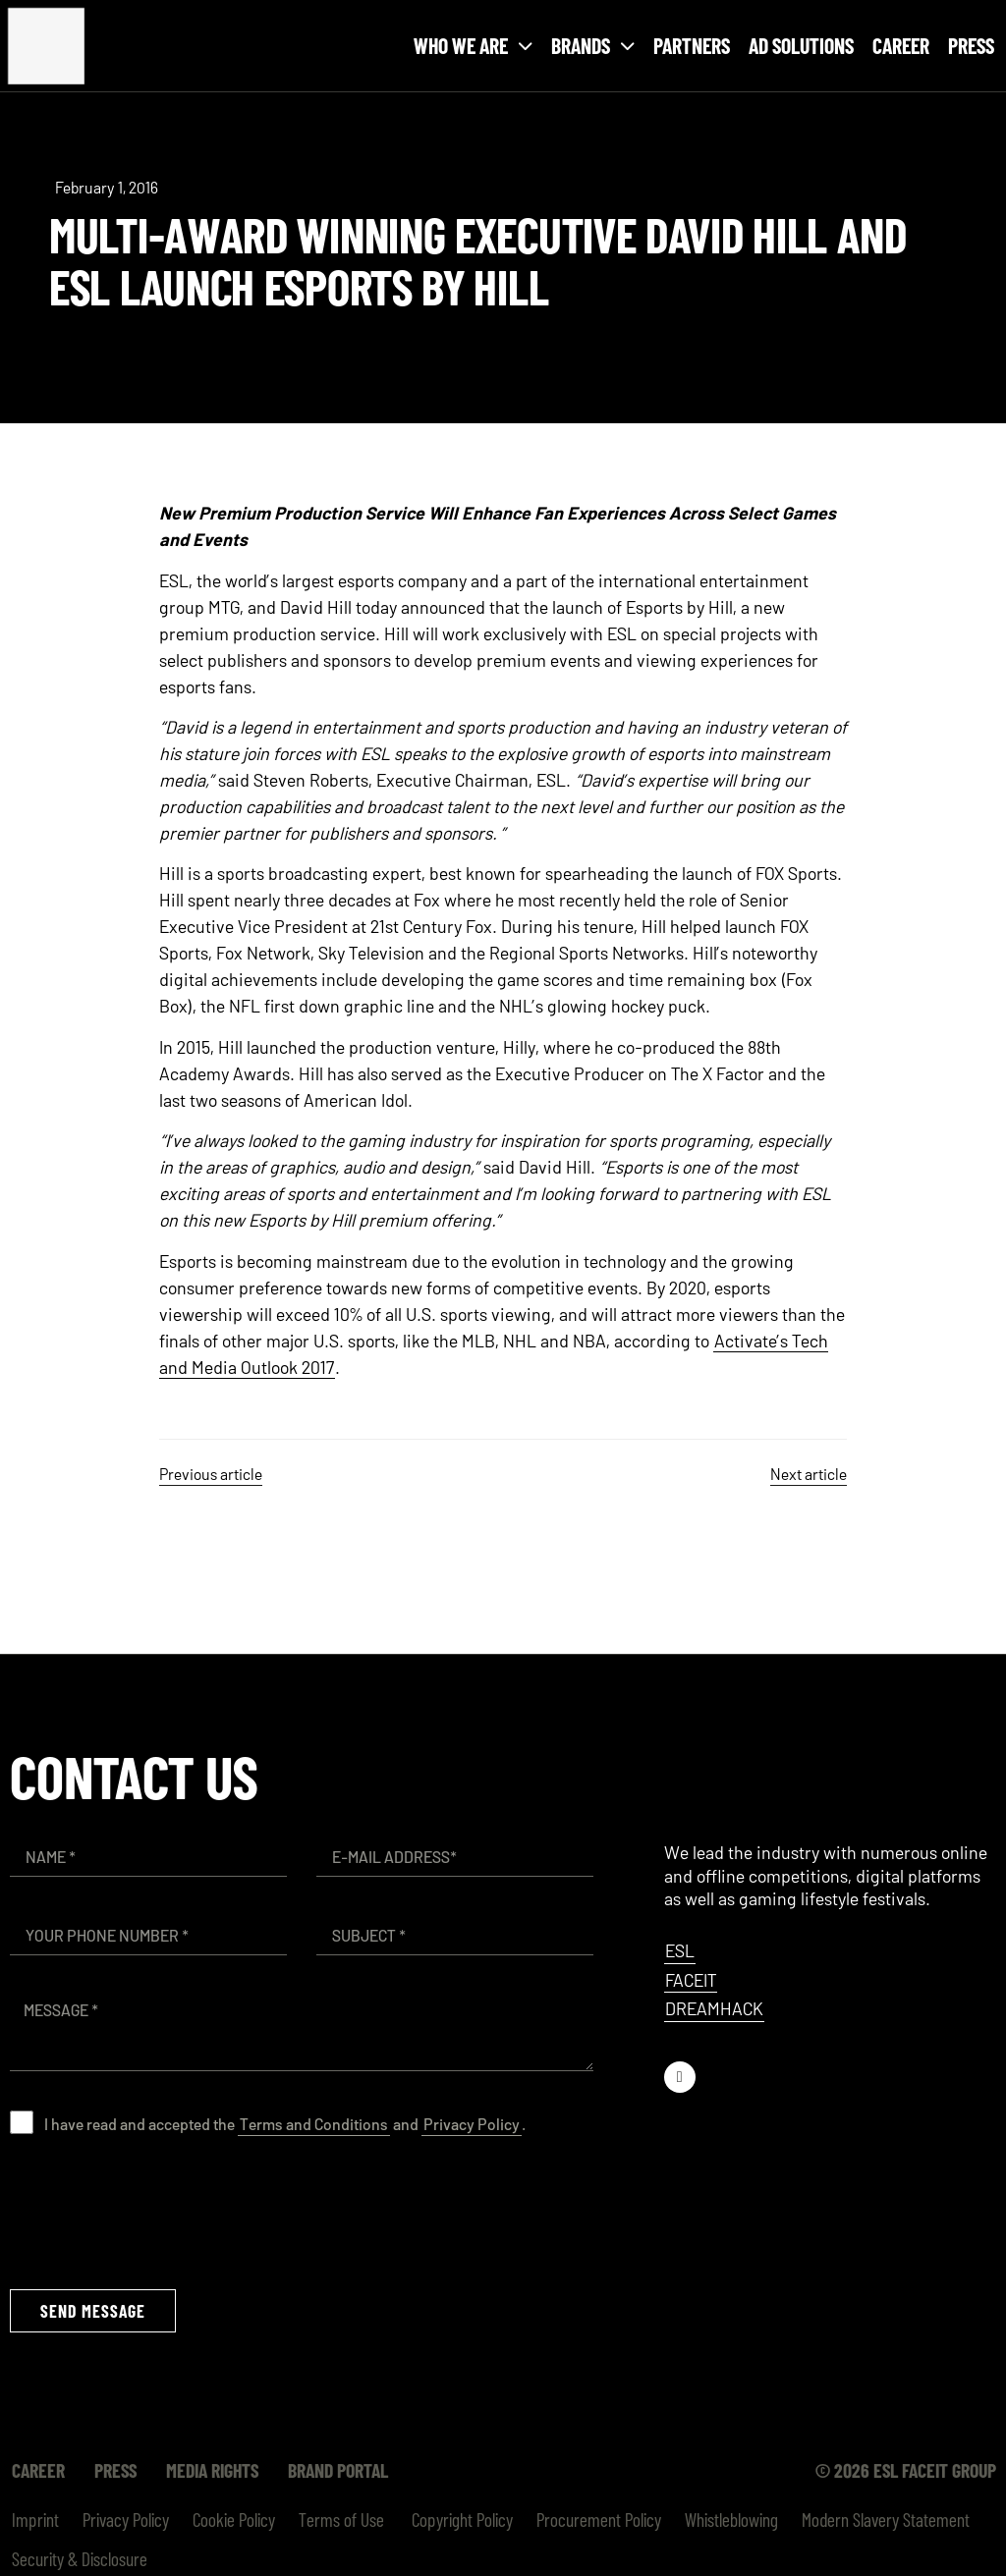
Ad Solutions (801, 45)
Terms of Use (341, 2519)
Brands (593, 45)
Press (971, 45)
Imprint (35, 2519)
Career (900, 45)
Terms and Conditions (314, 2123)
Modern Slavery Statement (886, 2519)
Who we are (473, 45)
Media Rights (212, 2470)
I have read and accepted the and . (285, 2123)
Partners (691, 45)
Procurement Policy (598, 2519)
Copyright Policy (460, 2519)
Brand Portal (338, 2470)
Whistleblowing (731, 2519)
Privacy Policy (471, 2123)
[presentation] (159, 2211)
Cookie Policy (234, 2519)
